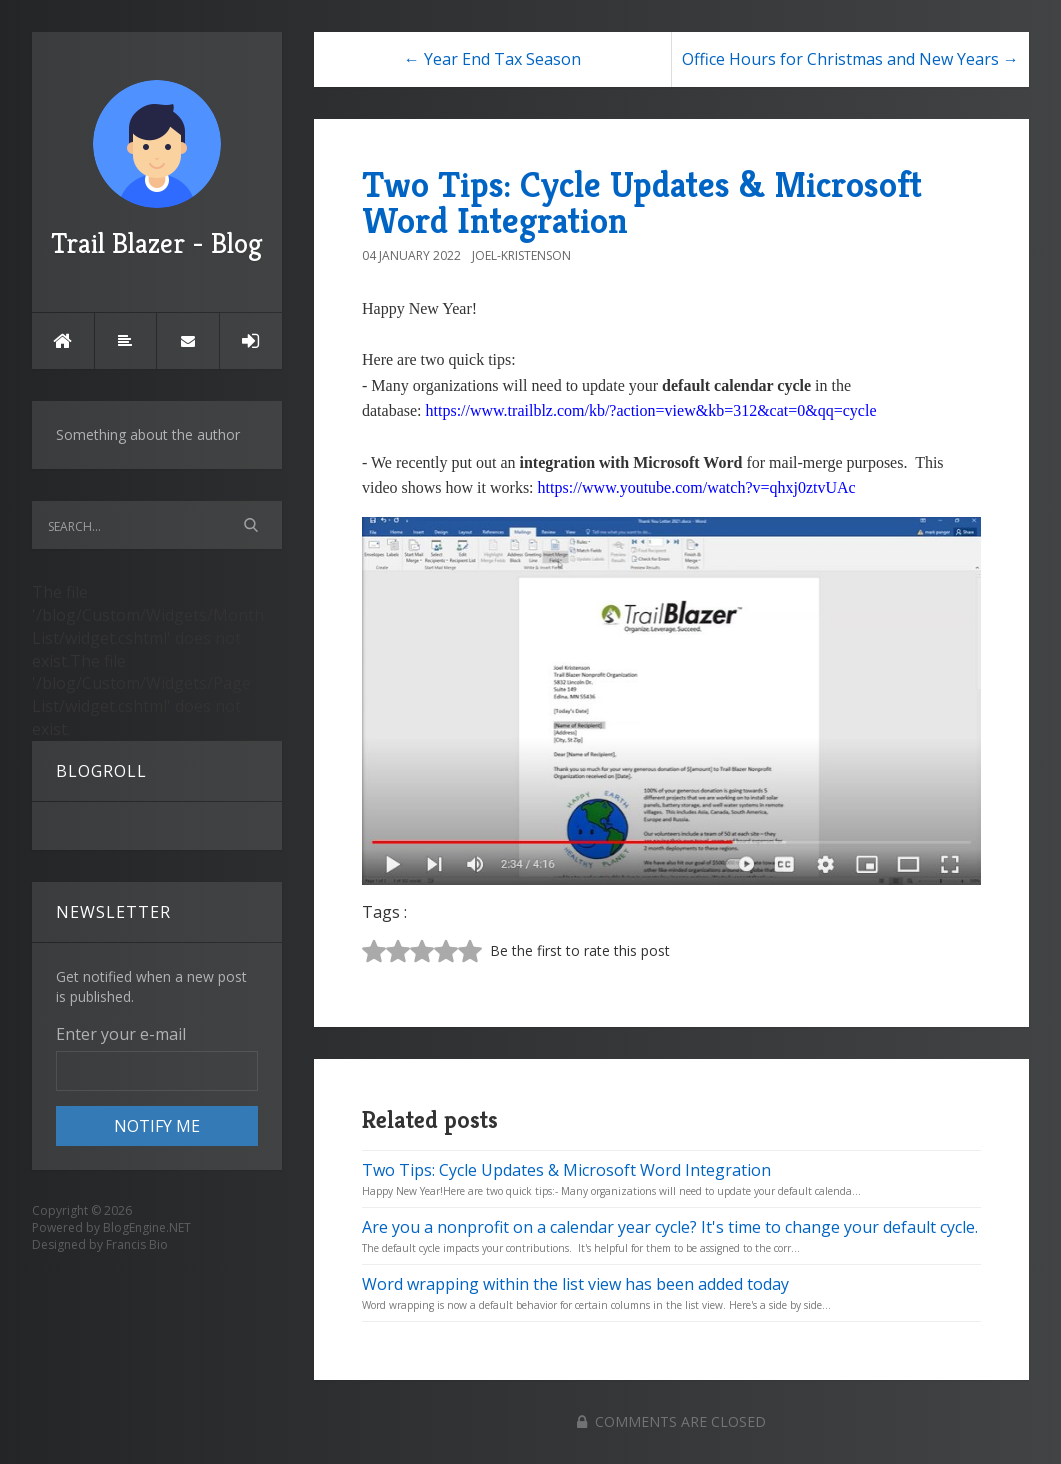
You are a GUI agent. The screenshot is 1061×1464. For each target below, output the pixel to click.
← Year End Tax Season (492, 59)
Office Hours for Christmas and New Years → (850, 59)
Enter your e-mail (121, 1034)
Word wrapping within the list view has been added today (575, 1284)
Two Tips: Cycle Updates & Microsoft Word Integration (642, 202)
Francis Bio (137, 1244)
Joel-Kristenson (521, 255)
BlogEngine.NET (147, 1227)
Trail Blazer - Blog (157, 170)
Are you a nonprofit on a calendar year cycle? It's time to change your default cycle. (670, 1227)
